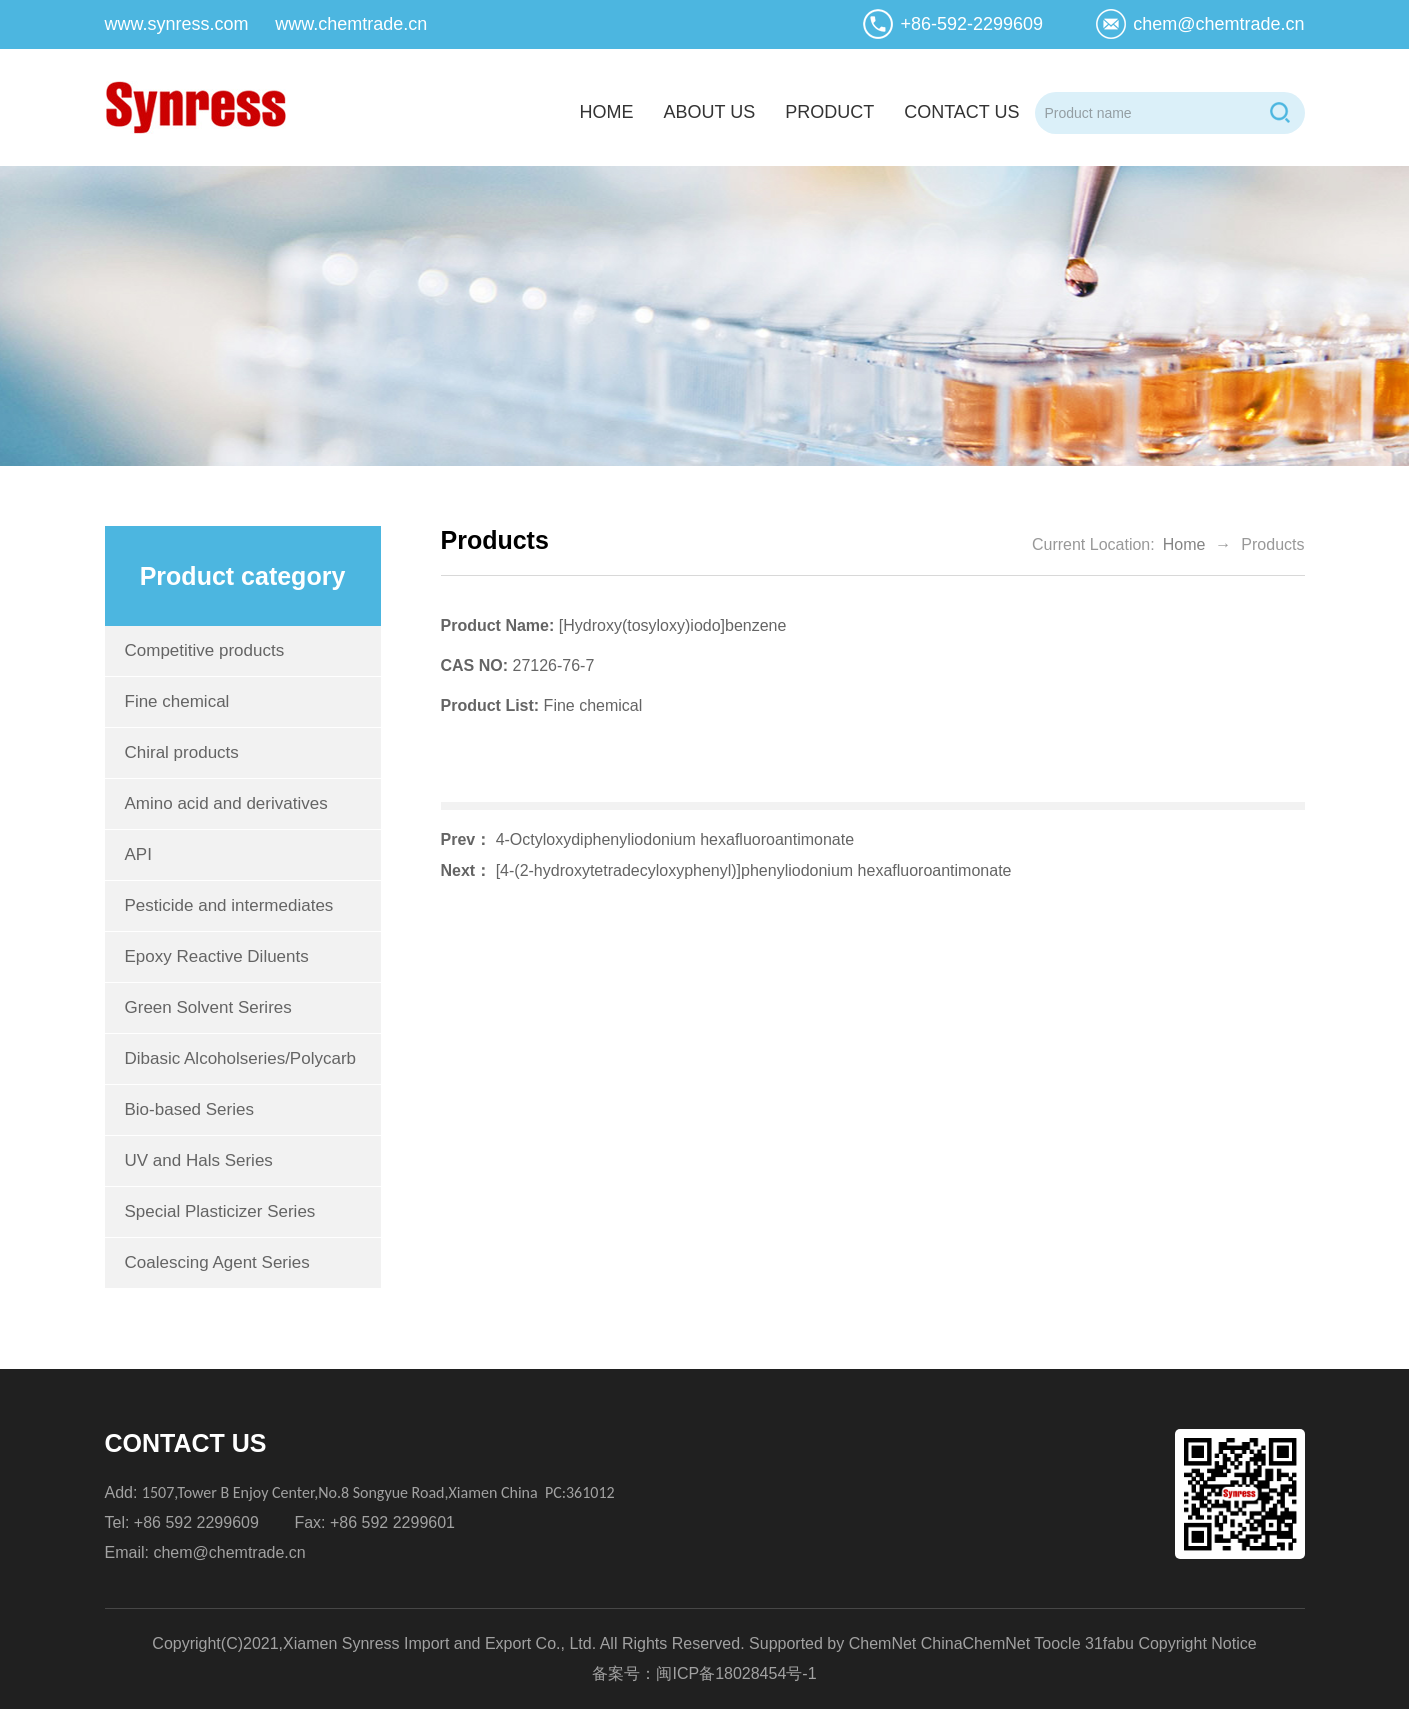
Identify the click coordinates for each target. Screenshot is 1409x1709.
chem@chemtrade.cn (1218, 24)
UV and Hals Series (199, 1160)
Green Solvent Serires (208, 1007)
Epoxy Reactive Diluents (217, 956)
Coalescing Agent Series (217, 1262)
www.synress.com (177, 24)
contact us (961, 112)
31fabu (1109, 1643)
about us (709, 112)
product (829, 112)
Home (1184, 544)
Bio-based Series (189, 1109)
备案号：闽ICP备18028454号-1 (704, 1673)
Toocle (1057, 1643)
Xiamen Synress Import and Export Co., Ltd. (439, 1643)
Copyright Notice (1197, 1643)
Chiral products (182, 752)
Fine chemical (177, 701)
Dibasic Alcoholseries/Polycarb (241, 1058)
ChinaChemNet (975, 1643)
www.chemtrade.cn (351, 24)
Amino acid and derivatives (226, 803)
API (138, 854)
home (606, 112)
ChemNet (883, 1643)
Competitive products (205, 650)
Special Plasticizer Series (220, 1211)
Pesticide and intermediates (229, 905)
